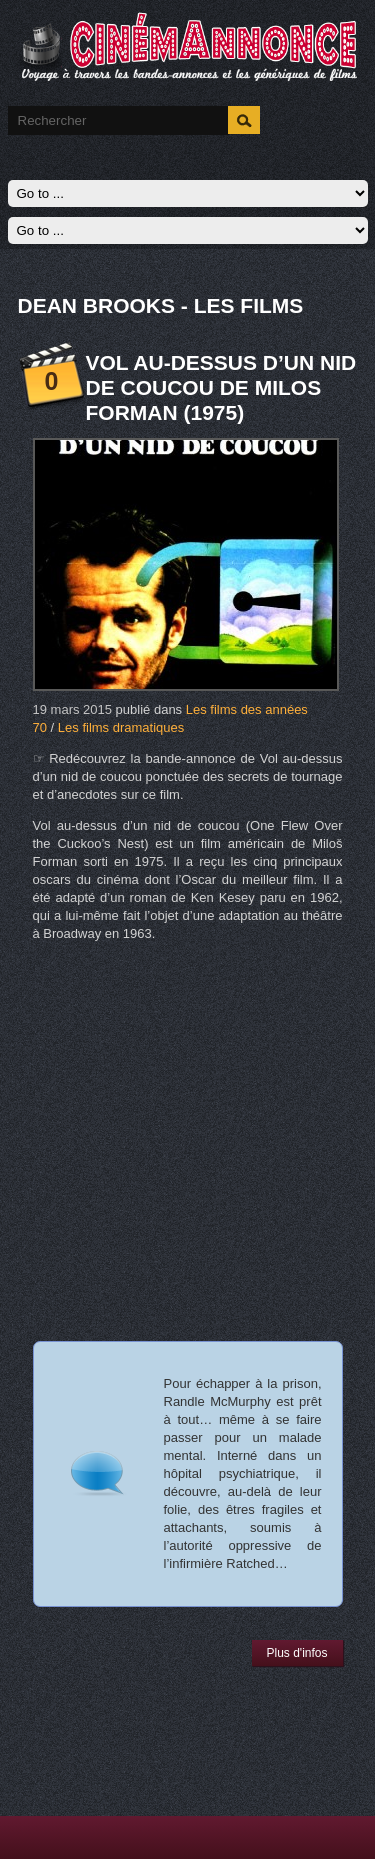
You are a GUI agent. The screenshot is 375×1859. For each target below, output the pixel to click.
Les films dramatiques (121, 727)
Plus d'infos (297, 1653)
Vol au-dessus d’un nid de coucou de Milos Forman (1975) (221, 387)
